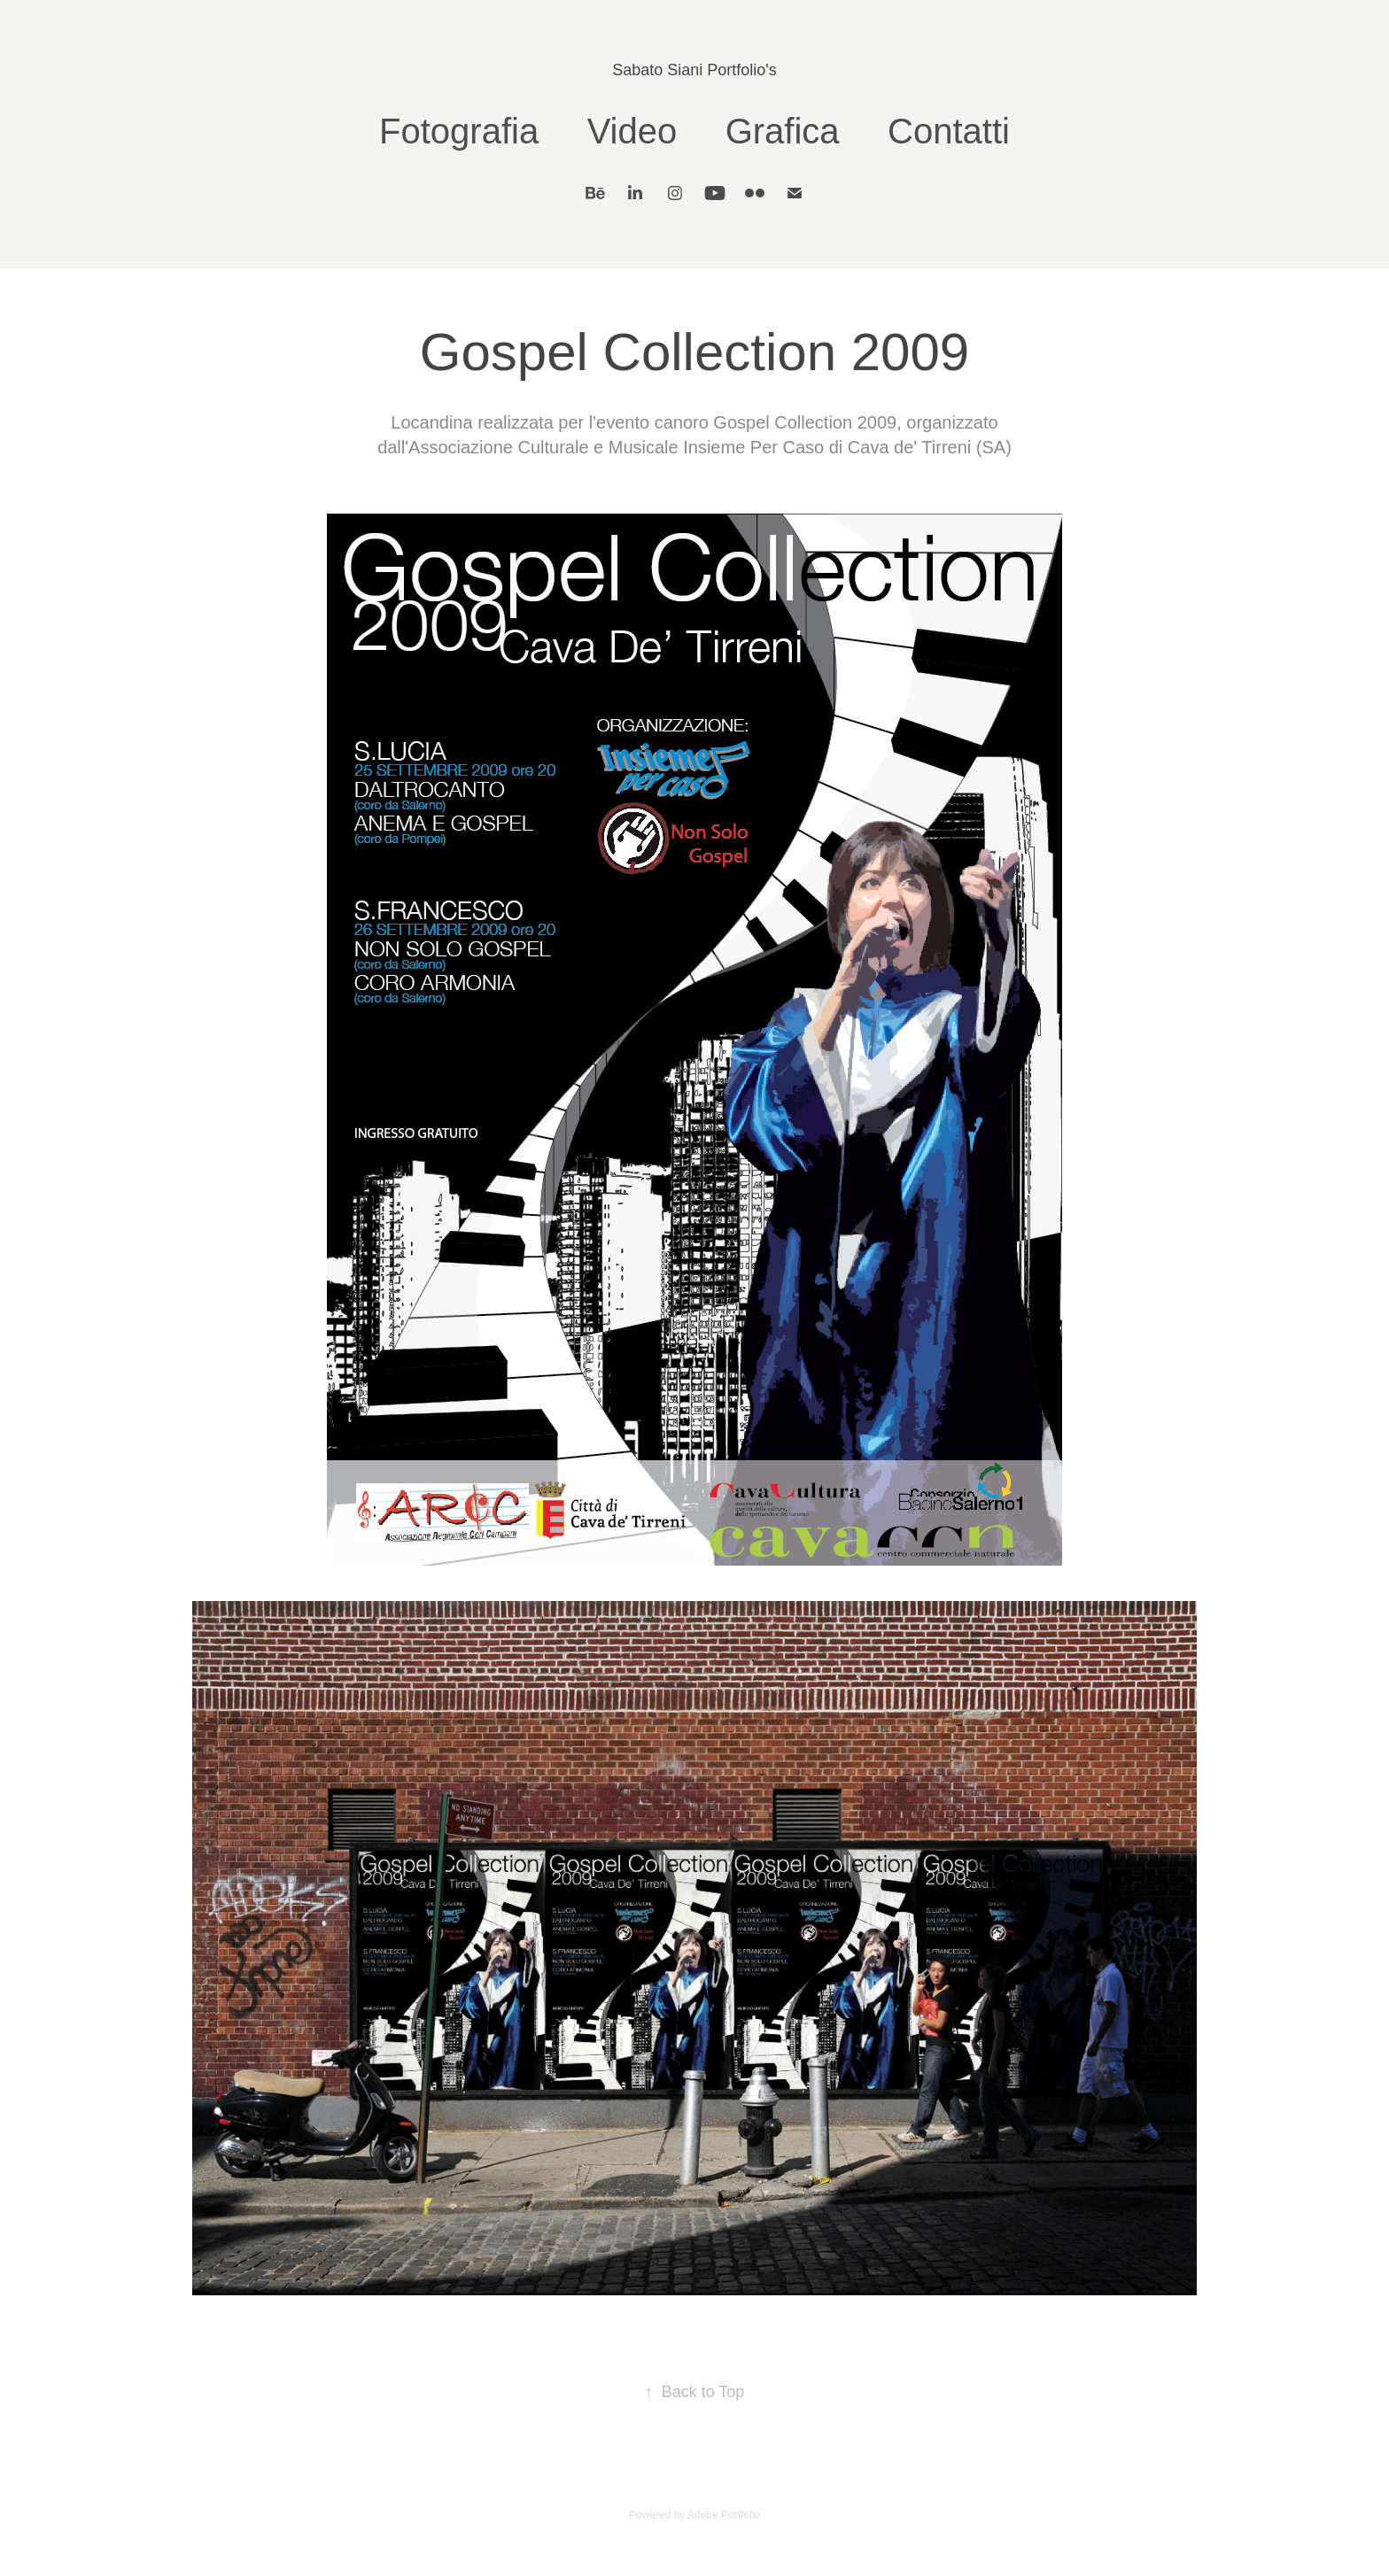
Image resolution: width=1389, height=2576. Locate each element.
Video (632, 131)
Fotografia (459, 131)
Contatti (949, 131)
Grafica (783, 131)
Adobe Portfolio (723, 2515)
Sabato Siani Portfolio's (694, 70)
